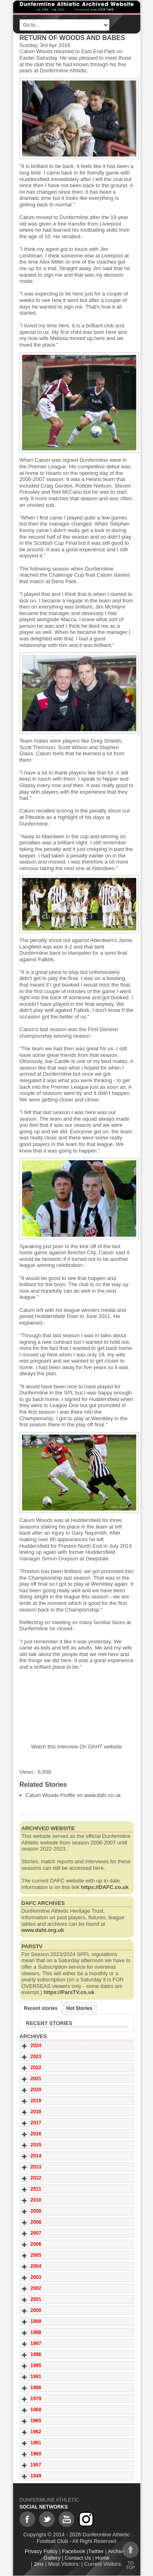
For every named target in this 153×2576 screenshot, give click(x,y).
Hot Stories (79, 2008)
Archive (116, 2551)
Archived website (48, 1828)
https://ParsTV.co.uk (69, 1992)
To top (130, 2556)
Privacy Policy (41, 2551)
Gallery (52, 2558)
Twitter (96, 2551)
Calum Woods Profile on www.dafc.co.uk (73, 1795)
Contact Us (78, 2558)
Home (102, 2558)
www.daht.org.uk (43, 1930)
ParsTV (32, 1946)
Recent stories (41, 2008)
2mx (39, 2564)
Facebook (73, 2551)
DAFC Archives (43, 1903)
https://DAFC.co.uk (105, 1887)
